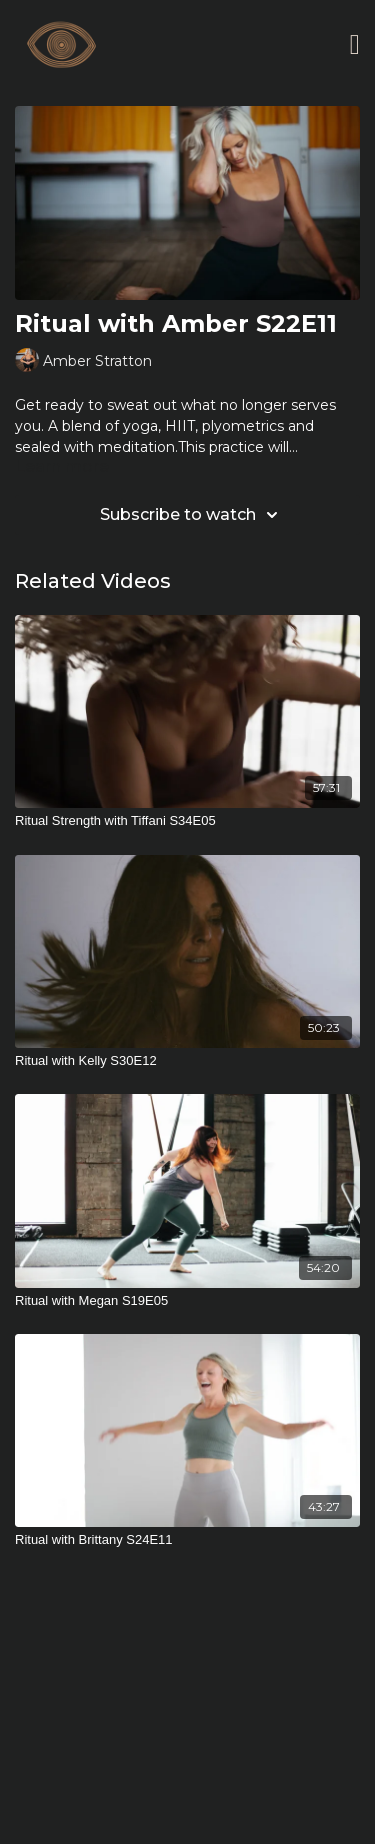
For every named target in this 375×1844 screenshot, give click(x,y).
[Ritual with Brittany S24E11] (187, 1540)
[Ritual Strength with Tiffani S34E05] (187, 821)
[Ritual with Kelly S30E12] (187, 1061)
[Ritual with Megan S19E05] (187, 1301)
